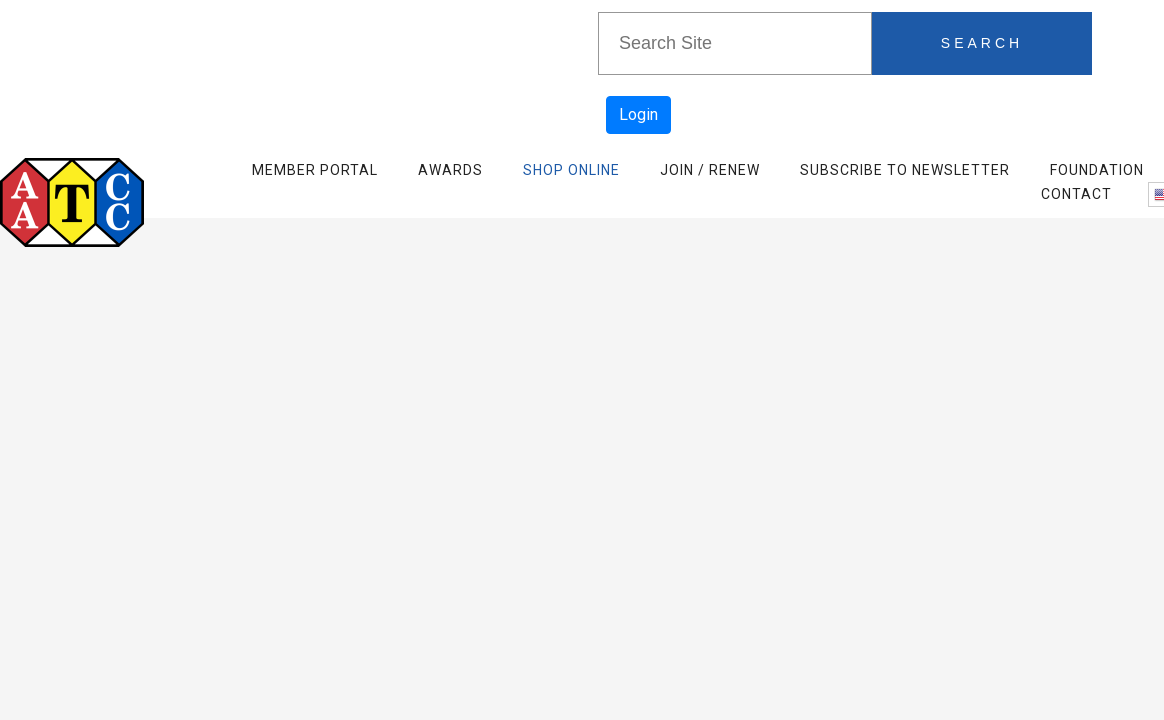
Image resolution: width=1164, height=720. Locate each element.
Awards (450, 170)
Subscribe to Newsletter (905, 170)
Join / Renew (710, 170)
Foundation (1097, 170)
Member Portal (315, 170)
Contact (1076, 194)
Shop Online (571, 170)
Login (638, 114)
